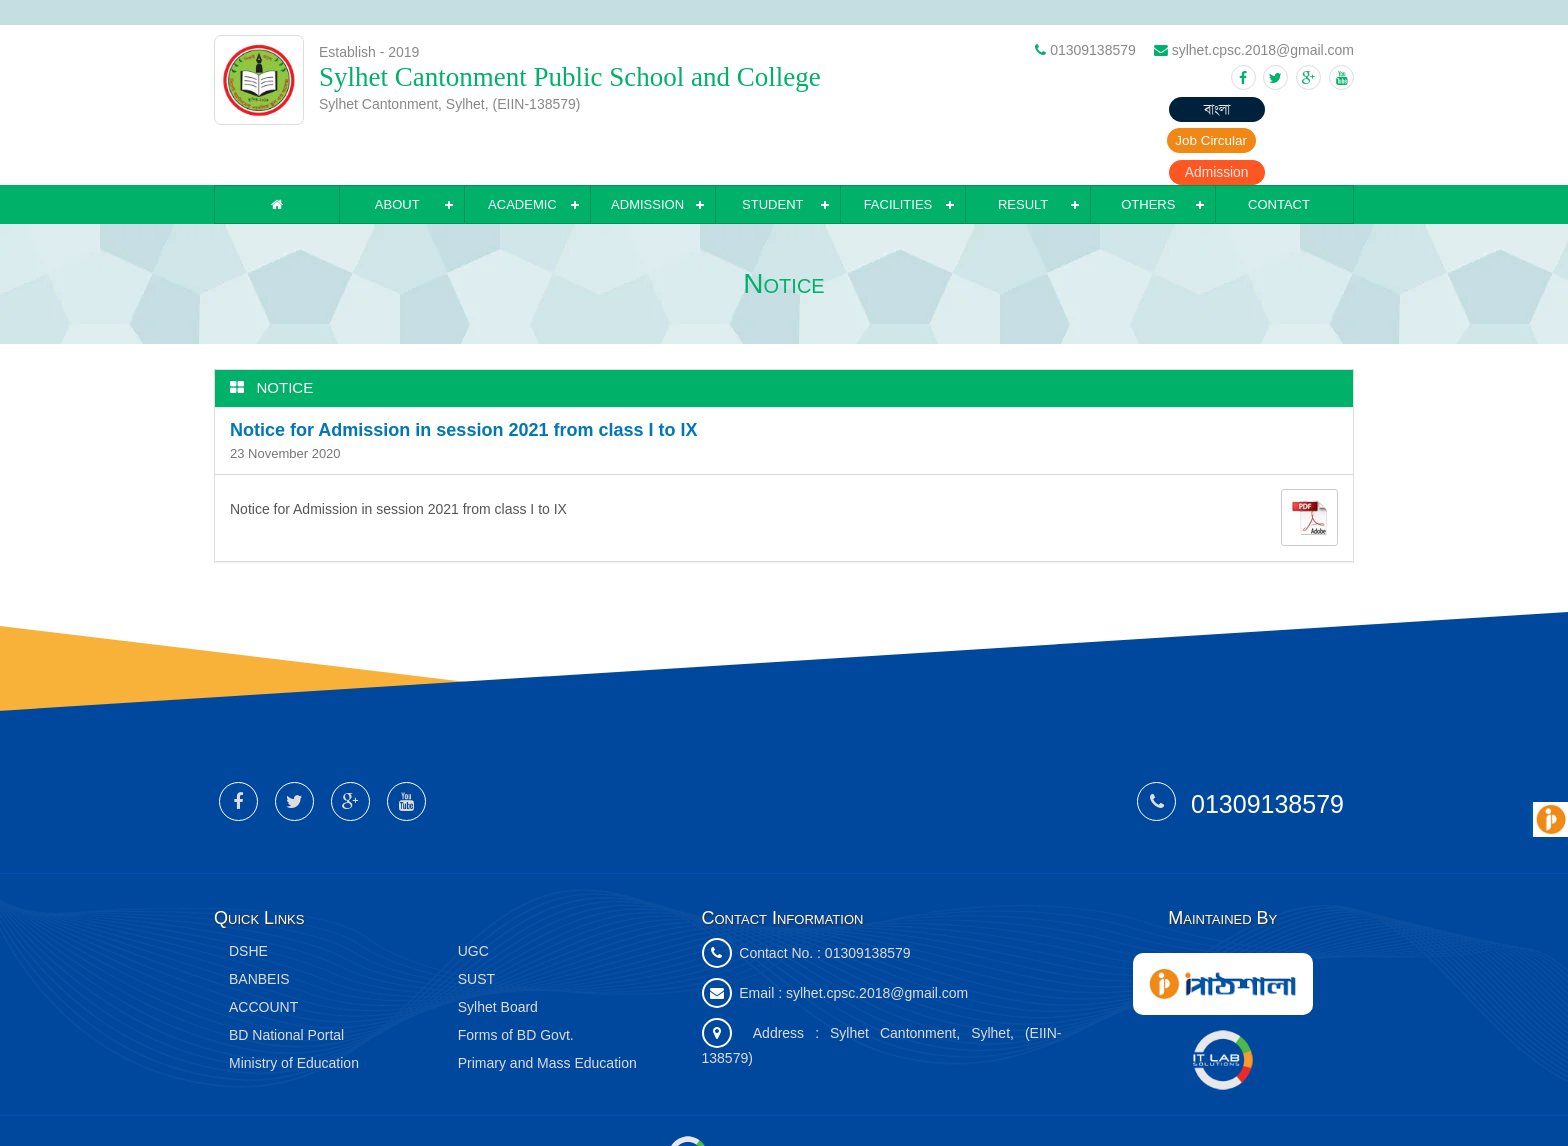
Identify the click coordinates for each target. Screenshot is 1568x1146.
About (397, 154)
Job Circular (1189, 110)
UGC (473, 901)
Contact (1279, 154)
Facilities (898, 154)
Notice (285, 337)
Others (1148, 154)
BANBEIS (259, 929)
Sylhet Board (498, 957)
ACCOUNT (263, 957)
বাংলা (1074, 110)
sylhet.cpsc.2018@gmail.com (877, 943)
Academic (522, 154)
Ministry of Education (294, 1013)
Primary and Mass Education (547, 1013)
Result (1023, 154)
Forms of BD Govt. (516, 985)
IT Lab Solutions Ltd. (757, 1104)
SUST (476, 929)
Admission (1304, 110)
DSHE (248, 901)
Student (772, 154)
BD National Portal (286, 985)
